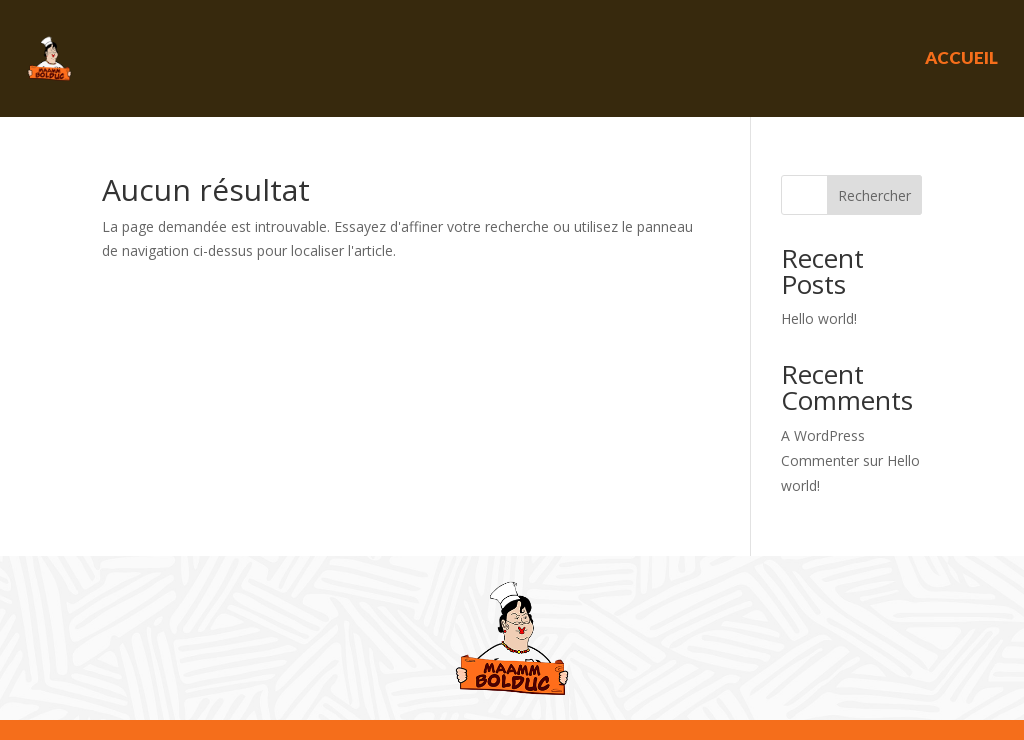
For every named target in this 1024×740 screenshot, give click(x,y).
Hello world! (819, 318)
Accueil (961, 57)
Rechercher (874, 195)
